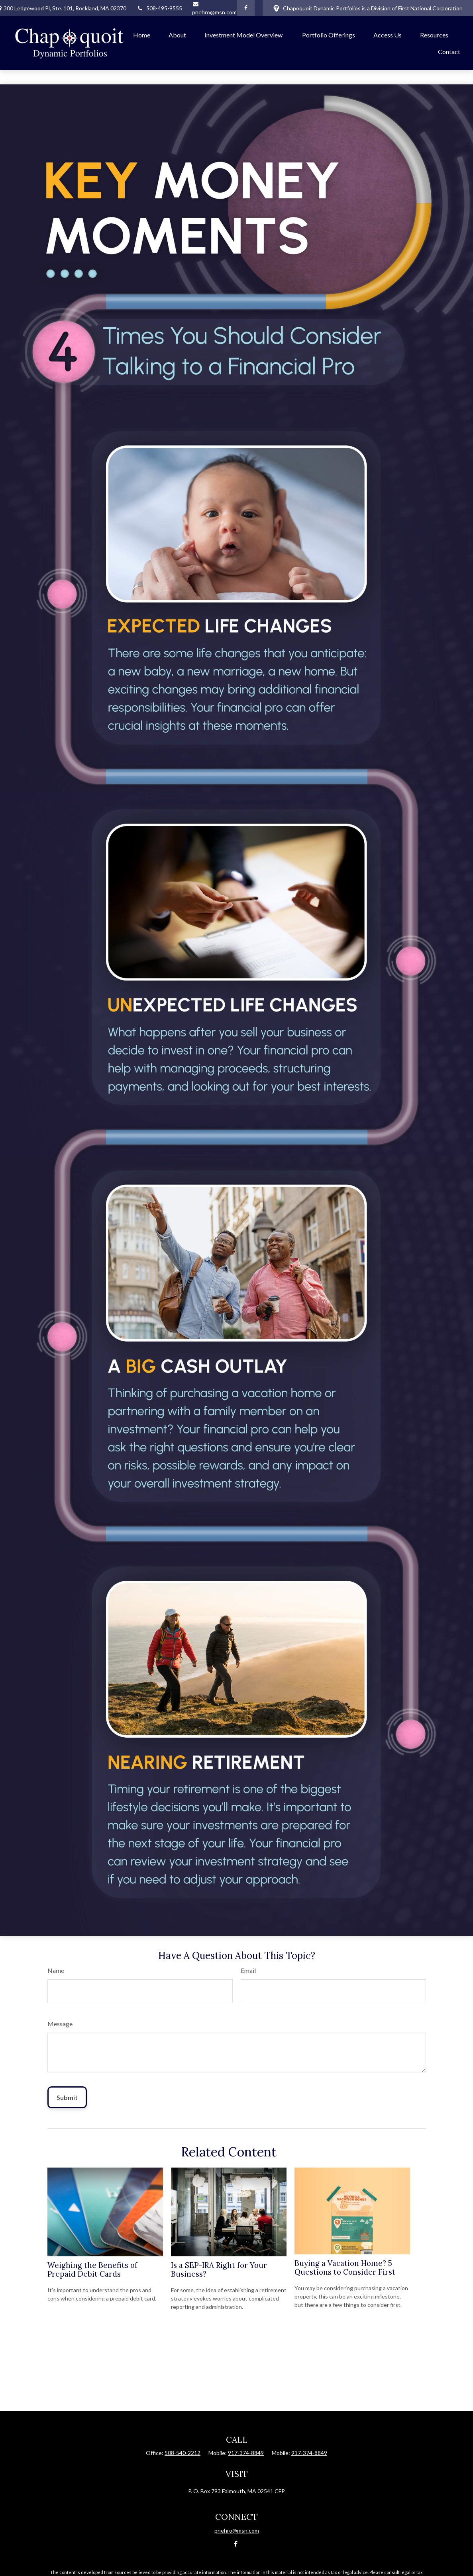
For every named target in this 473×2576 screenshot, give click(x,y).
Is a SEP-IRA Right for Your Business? (219, 2269)
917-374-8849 (246, 2452)
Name (55, 1970)
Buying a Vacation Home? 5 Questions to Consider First (344, 2267)
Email (248, 1970)
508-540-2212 (182, 2452)
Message (60, 2023)
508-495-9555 (159, 8)
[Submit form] (67, 2097)
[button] (141, 34)
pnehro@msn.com (236, 2530)
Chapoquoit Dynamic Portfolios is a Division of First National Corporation (368, 8)
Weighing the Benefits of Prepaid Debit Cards (92, 2269)
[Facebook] (246, 8)
